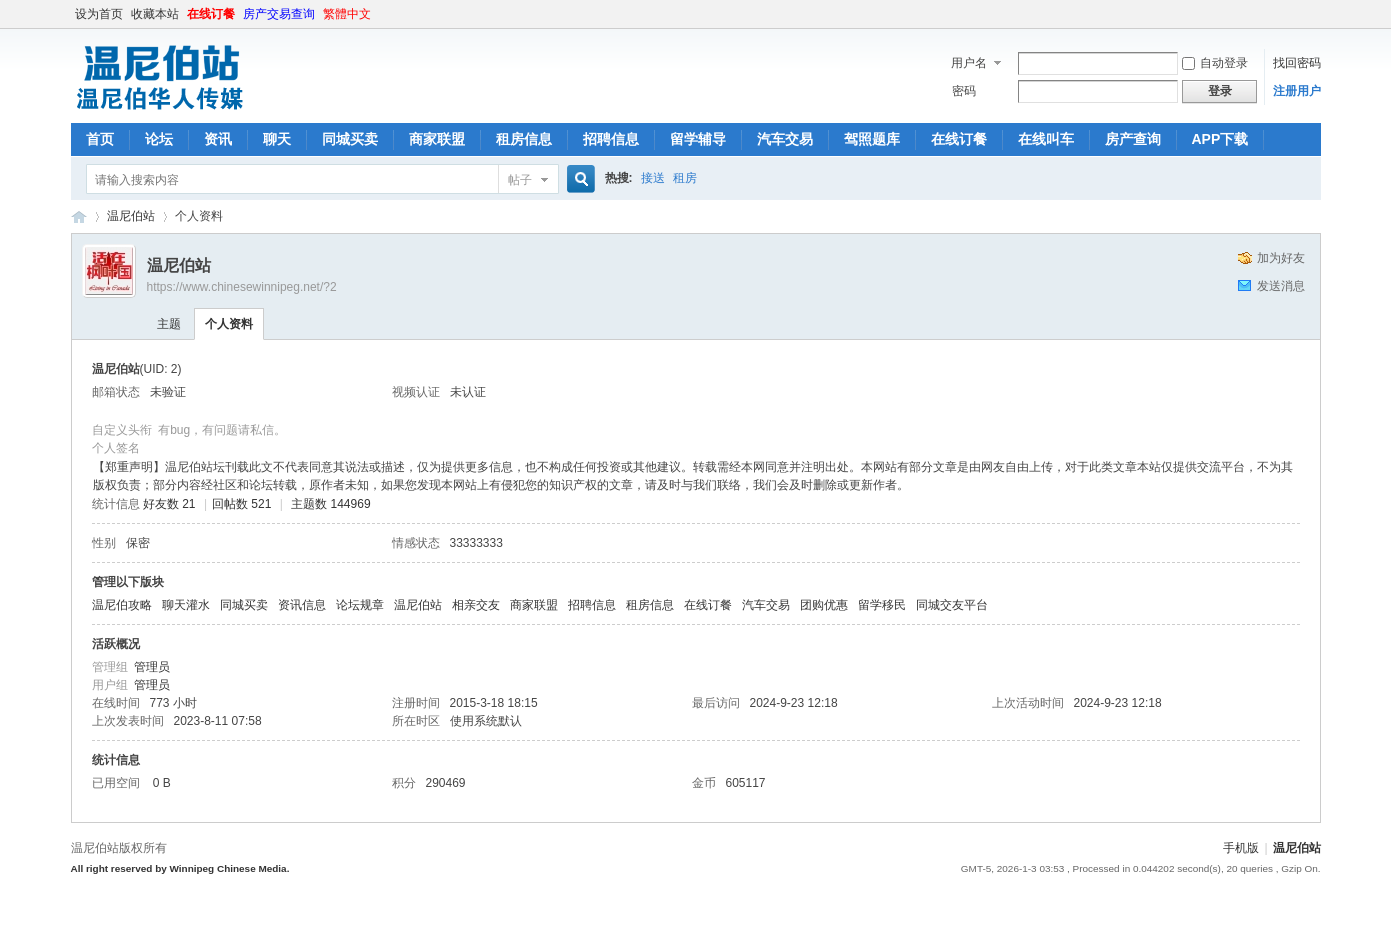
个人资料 (229, 324)
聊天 (277, 139)
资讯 (218, 139)
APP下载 (1220, 139)
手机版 (1241, 848)
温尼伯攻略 (122, 605)
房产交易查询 (279, 14)
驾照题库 (872, 139)
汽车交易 (785, 139)
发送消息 (1281, 286)
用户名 (969, 63)
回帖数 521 (241, 504)
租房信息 (524, 139)
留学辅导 (698, 139)
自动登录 (1215, 63)
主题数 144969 (330, 504)
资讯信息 (302, 605)
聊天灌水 (186, 605)
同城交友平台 (952, 605)
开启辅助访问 (1316, 14)
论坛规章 (360, 605)
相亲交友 (476, 605)
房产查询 (1133, 139)
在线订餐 (211, 14)
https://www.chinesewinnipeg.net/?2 (242, 287)
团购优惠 (824, 605)
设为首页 (99, 14)
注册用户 (1297, 91)
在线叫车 (1046, 139)
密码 (964, 91)
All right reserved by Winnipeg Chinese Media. (180, 868)
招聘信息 (611, 139)
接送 (653, 178)
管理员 (152, 667)
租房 (685, 178)
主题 (169, 324)
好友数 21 (169, 504)
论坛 (159, 139)
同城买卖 (350, 139)
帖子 (520, 180)
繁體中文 (347, 14)
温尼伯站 (79, 216)
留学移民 (882, 605)
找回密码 (1297, 63)
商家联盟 (437, 139)
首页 (100, 139)
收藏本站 (155, 14)
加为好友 (1281, 258)
